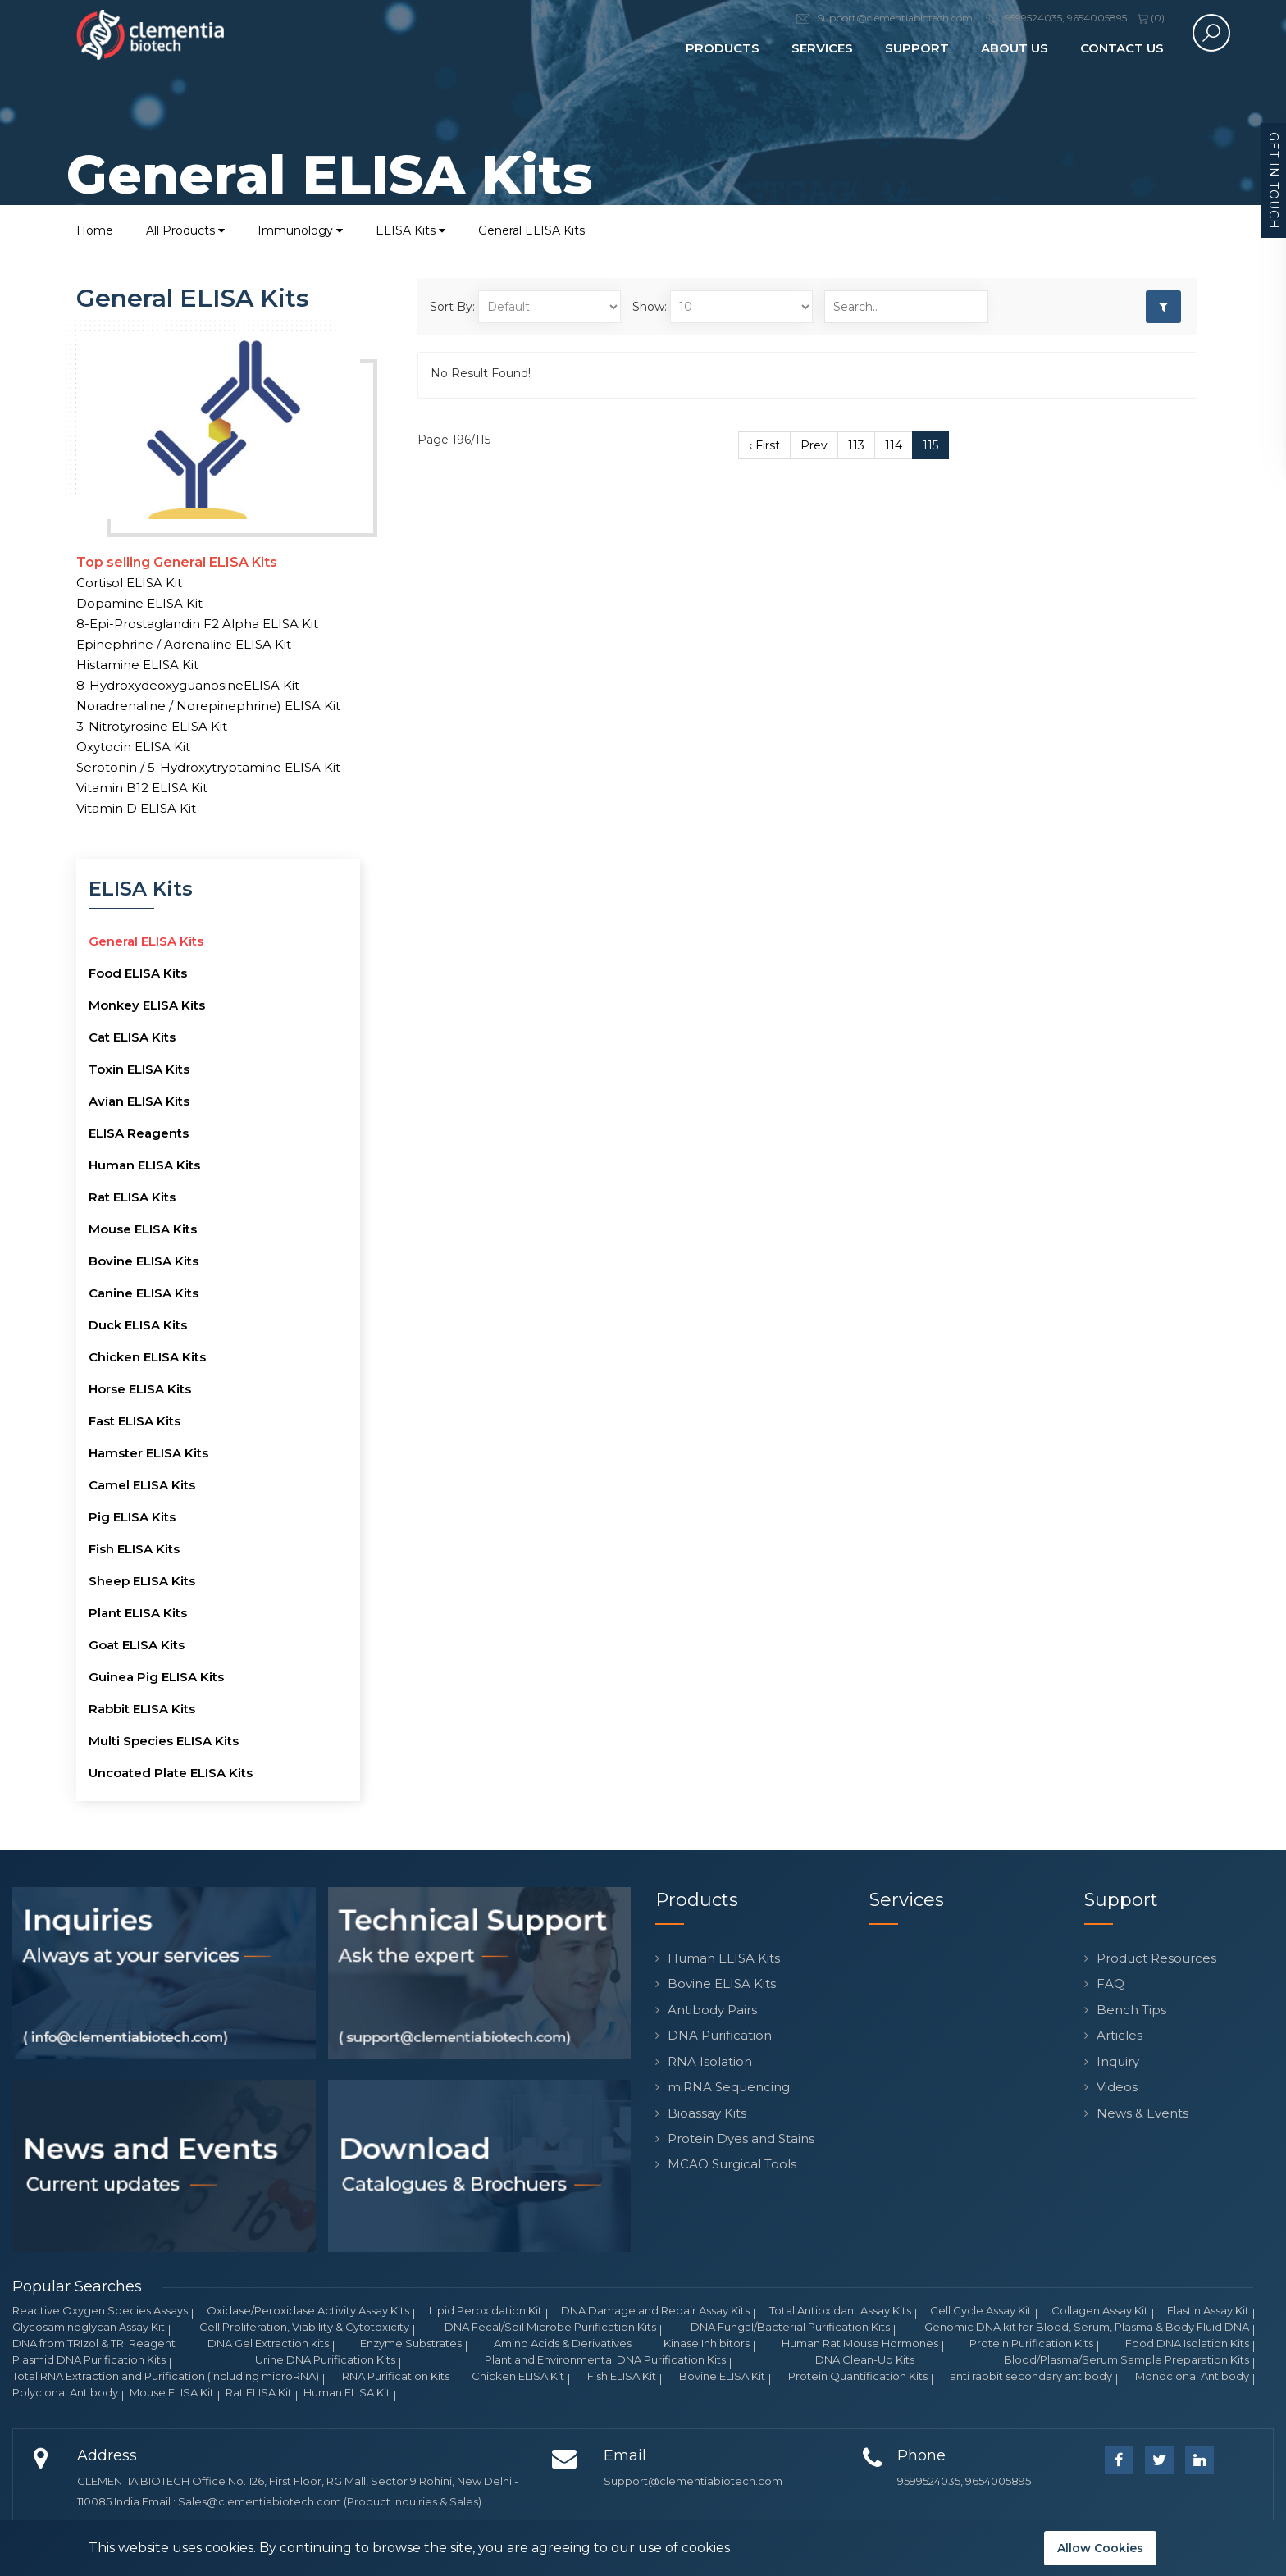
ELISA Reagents (139, 1133)
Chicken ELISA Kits (147, 1357)
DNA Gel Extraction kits (268, 2343)
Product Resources (1156, 1958)
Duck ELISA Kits (138, 1325)
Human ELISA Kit (346, 2392)
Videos (1117, 2087)
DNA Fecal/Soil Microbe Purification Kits (550, 2326)
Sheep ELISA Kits (142, 1581)
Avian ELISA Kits (139, 1101)
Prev (814, 445)
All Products (185, 230)
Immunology (300, 230)
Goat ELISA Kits (137, 1645)
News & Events (1142, 2113)
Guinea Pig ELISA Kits (156, 1677)
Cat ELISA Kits (132, 1037)
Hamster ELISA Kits (148, 1453)
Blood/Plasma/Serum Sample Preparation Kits (1126, 2359)
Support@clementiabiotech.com (693, 2480)
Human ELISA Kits (144, 1165)
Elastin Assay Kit (1208, 2310)
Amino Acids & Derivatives (563, 2343)
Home (94, 230)
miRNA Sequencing (729, 2087)
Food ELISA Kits (138, 973)
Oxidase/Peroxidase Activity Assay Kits (308, 2310)
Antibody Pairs (712, 2009)
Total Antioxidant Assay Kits (840, 2310)
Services (822, 48)
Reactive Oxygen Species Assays (100, 2310)
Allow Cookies (1100, 2548)
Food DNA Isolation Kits (1187, 2343)
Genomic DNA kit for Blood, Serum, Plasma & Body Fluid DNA (1086, 2326)
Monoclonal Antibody (1192, 2375)
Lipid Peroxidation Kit (485, 2310)
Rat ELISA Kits (132, 1197)
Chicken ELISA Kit (518, 2375)
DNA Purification (720, 2035)
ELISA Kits (410, 230)
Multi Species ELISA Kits (164, 1740)
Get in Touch (1273, 181)
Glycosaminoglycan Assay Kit (88, 2326)
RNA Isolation (710, 2061)
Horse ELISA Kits (140, 1389)
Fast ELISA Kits (134, 1421)
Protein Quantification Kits (858, 2375)
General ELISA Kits (531, 230)
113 (856, 445)
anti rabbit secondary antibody (1031, 2375)
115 (930, 445)
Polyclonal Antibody (65, 2392)
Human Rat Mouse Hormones (860, 2343)
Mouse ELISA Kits (143, 1229)
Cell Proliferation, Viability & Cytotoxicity (304, 2326)
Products (722, 48)
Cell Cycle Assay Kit (981, 2310)
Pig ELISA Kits (132, 1517)
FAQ (1110, 1983)
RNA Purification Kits (395, 2375)
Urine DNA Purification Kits (325, 2359)
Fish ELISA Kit (621, 2375)
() (1151, 17)
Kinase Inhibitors (707, 2343)
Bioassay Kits (707, 2113)
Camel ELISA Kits (142, 1485)
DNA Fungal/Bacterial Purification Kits (790, 2326)
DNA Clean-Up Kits (864, 2359)
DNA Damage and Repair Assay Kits (655, 2310)
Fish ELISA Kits (134, 1549)
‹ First (764, 445)
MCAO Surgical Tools (732, 2164)
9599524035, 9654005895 (964, 2480)
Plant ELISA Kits (138, 1613)
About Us (1014, 48)
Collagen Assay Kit (1099, 2310)
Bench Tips (1131, 2009)
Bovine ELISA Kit (722, 2375)
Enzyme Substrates (411, 2343)
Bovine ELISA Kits (143, 1261)
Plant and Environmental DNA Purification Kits (605, 2359)
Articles (1119, 2035)
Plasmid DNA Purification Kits (89, 2359)
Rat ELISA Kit (259, 2392)
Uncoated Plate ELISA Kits (171, 1772)
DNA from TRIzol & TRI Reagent (94, 2343)
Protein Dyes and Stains (741, 2138)
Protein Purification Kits (1031, 2343)
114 (893, 445)
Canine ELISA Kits (143, 1293)
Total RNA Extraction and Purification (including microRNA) (165, 2375)
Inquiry (1118, 2061)
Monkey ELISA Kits (147, 1005)
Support (917, 48)
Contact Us (1122, 48)
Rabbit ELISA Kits (142, 1709)
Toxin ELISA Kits (139, 1069)
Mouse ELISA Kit (172, 2392)
